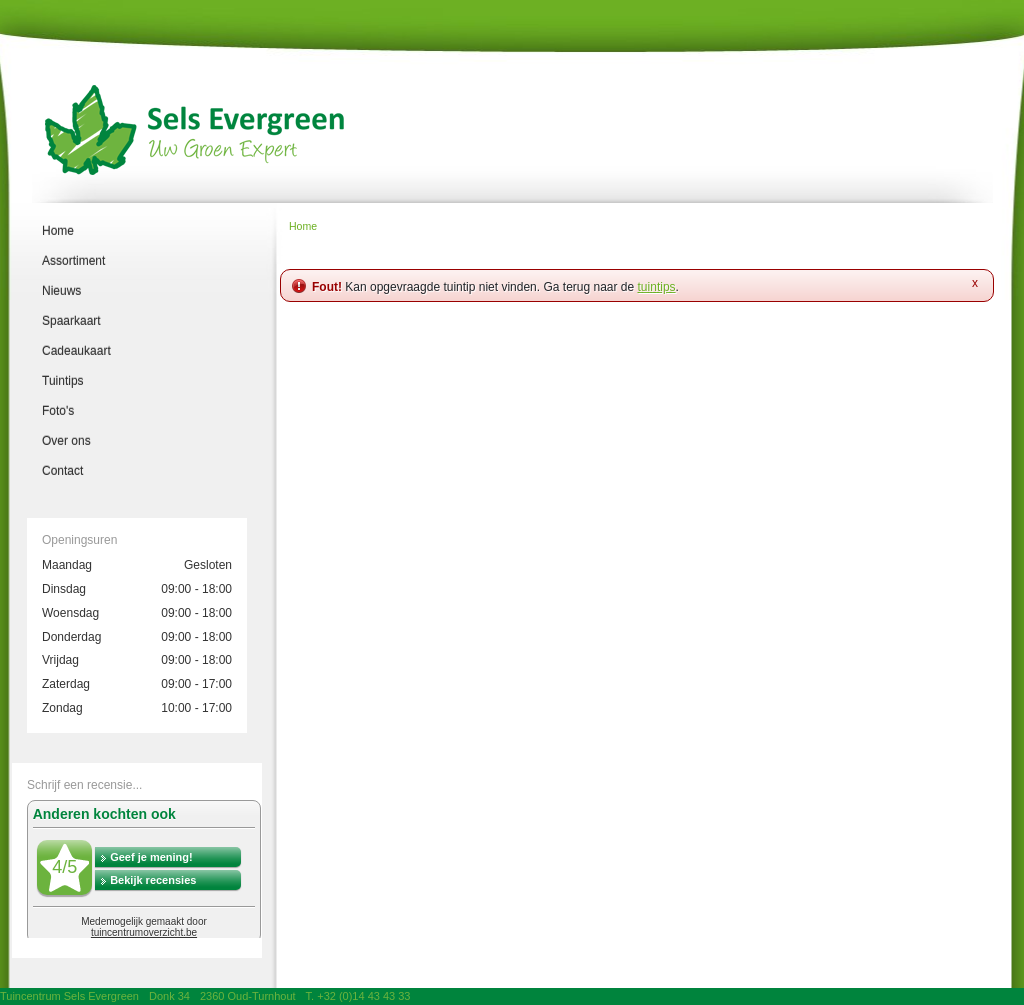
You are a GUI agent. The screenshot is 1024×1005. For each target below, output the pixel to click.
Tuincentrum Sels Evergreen (69, 996)
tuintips (657, 287)
